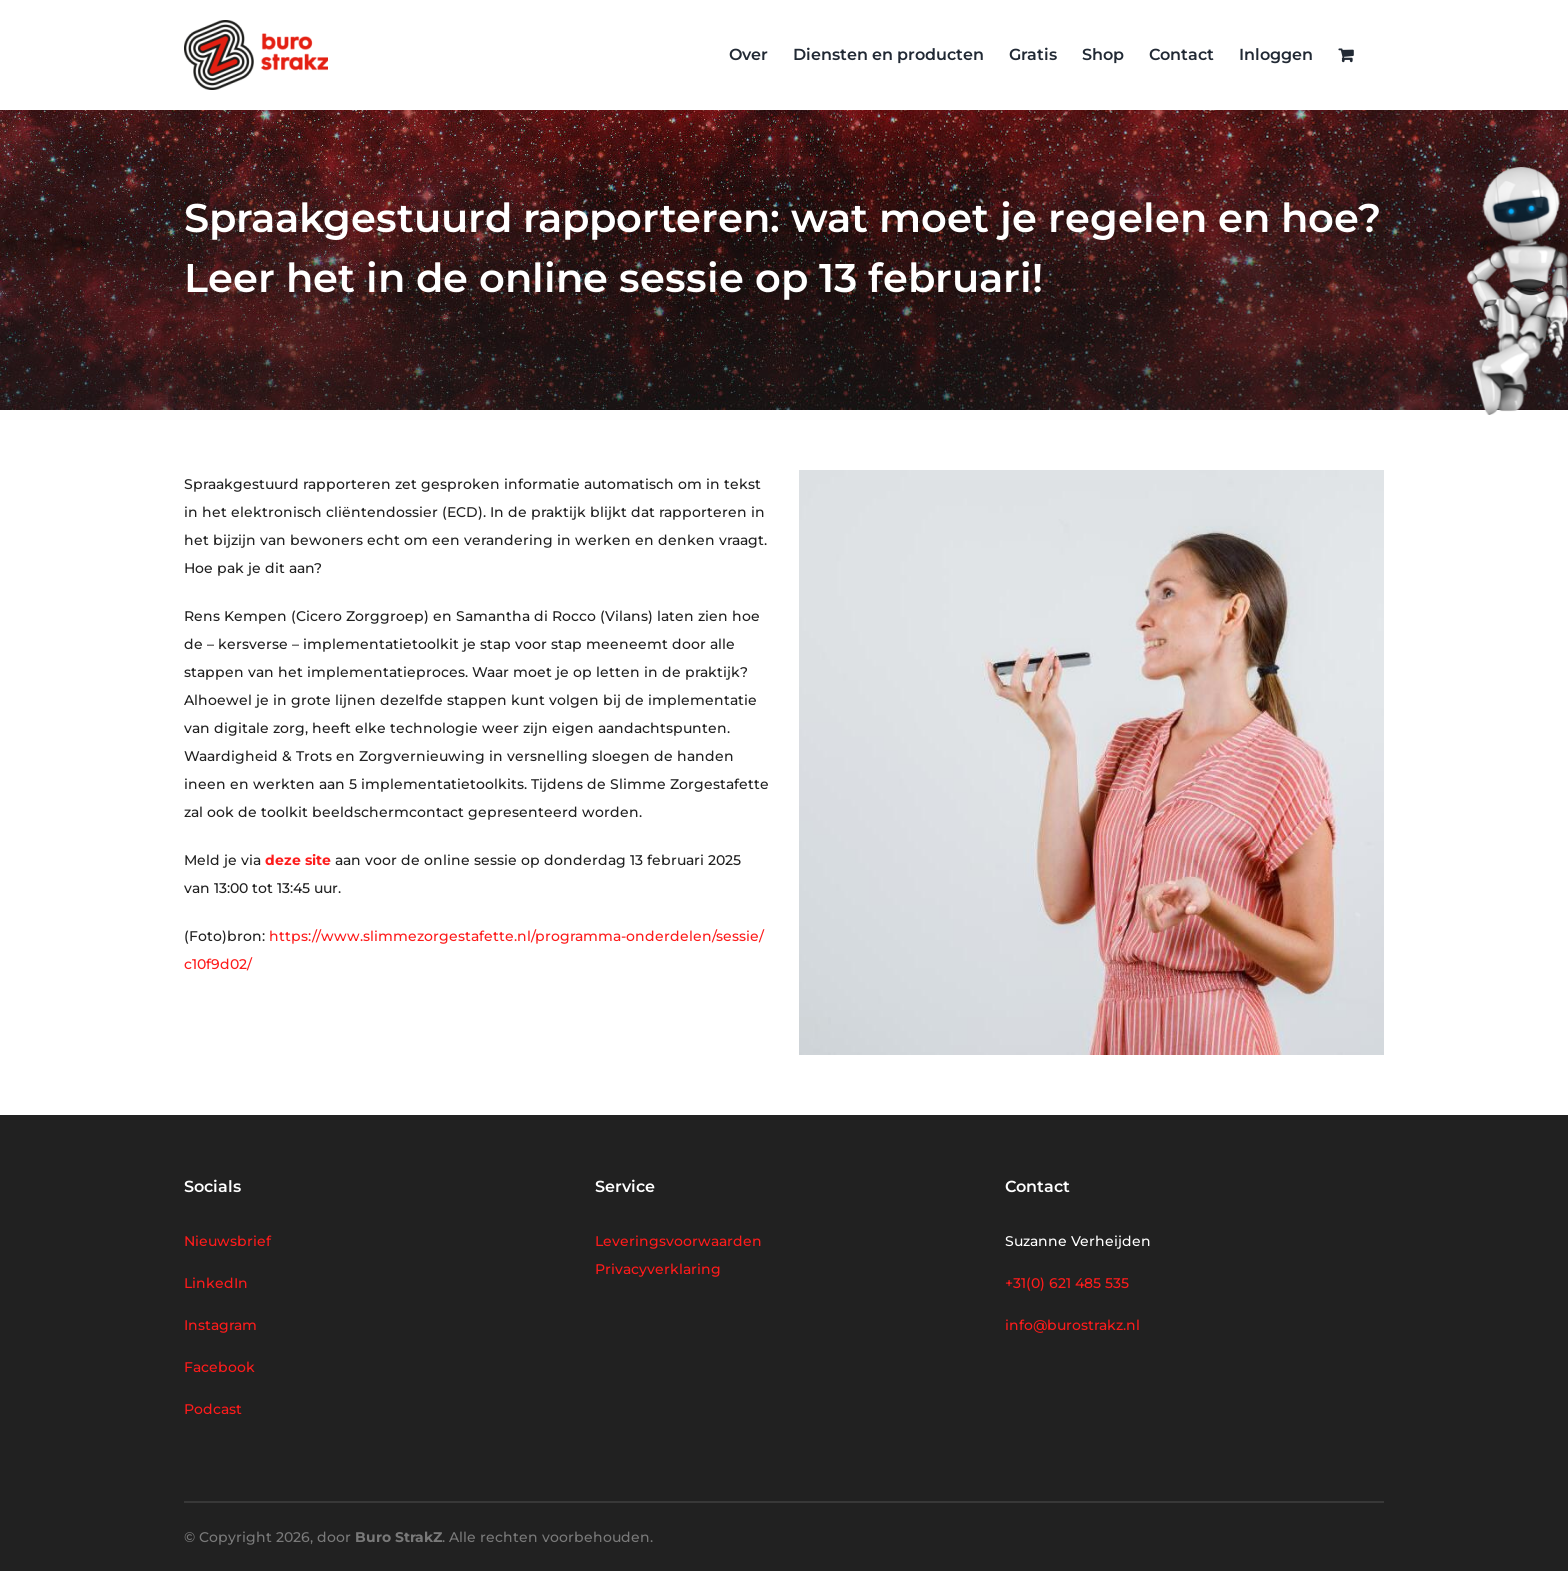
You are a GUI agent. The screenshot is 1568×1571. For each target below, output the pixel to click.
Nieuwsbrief (227, 1241)
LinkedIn (216, 1283)
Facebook (219, 1367)
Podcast (213, 1409)
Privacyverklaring (658, 1269)
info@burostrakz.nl (1072, 1325)
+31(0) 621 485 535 (1067, 1283)
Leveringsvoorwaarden (678, 1241)
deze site (298, 860)
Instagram (220, 1325)
